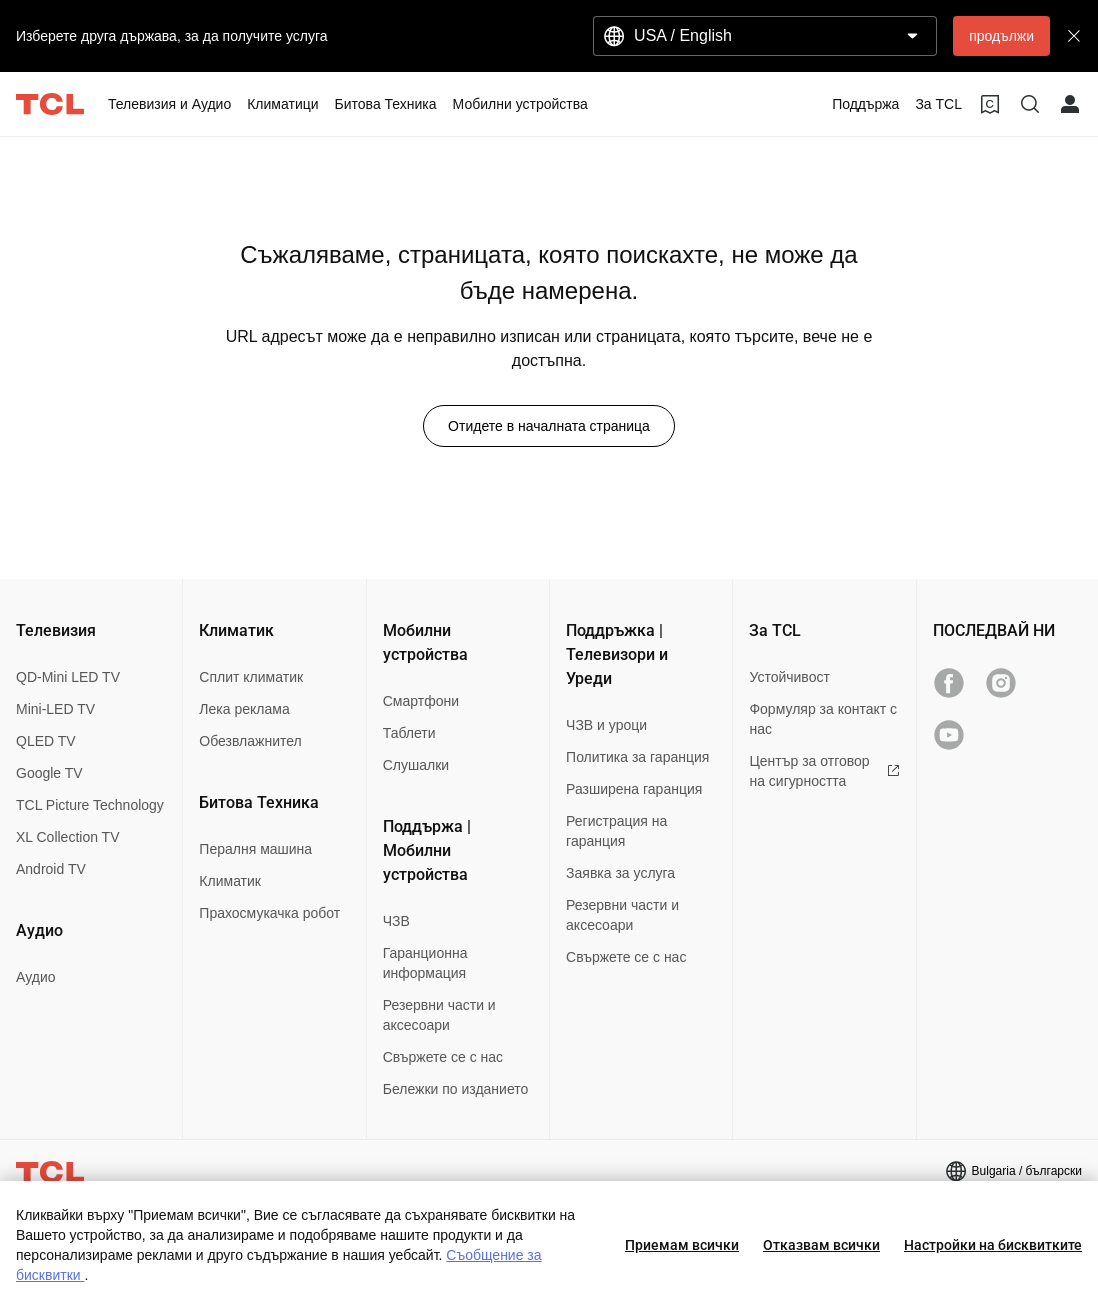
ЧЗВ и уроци (606, 725)
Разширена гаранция (634, 789)
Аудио (36, 977)
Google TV (49, 773)
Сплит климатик (251, 677)
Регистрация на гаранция (616, 831)
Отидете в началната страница (549, 426)
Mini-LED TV (55, 709)
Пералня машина (255, 849)
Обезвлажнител (250, 741)
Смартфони (421, 701)
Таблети (409, 733)
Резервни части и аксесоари (439, 1015)
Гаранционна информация (425, 963)
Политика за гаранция (637, 757)
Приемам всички (682, 1245)
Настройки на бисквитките (993, 1245)
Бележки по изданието (456, 1089)
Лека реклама (244, 709)
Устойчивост (789, 677)
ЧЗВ (396, 921)
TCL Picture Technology (90, 805)
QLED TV (46, 741)
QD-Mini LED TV (68, 677)
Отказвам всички (821, 1245)
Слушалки (416, 765)
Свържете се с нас (443, 1057)
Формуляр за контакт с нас (823, 719)
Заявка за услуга (620, 873)
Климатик (230, 881)
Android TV (51, 869)
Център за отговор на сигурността (824, 771)
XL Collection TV (68, 837)
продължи (1001, 36)
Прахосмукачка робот (269, 913)
